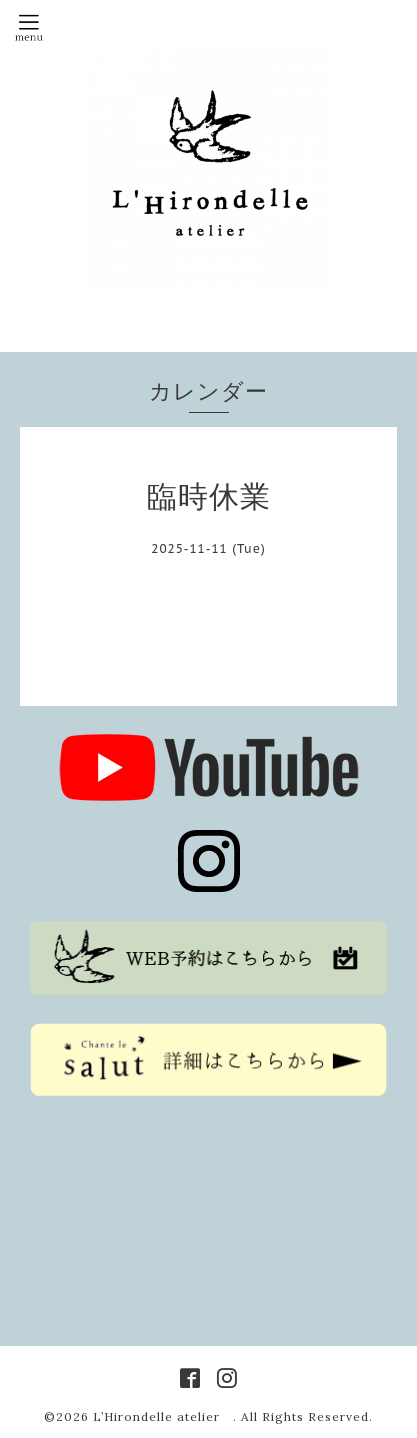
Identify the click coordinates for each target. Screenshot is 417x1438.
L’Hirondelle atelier (163, 1416)
